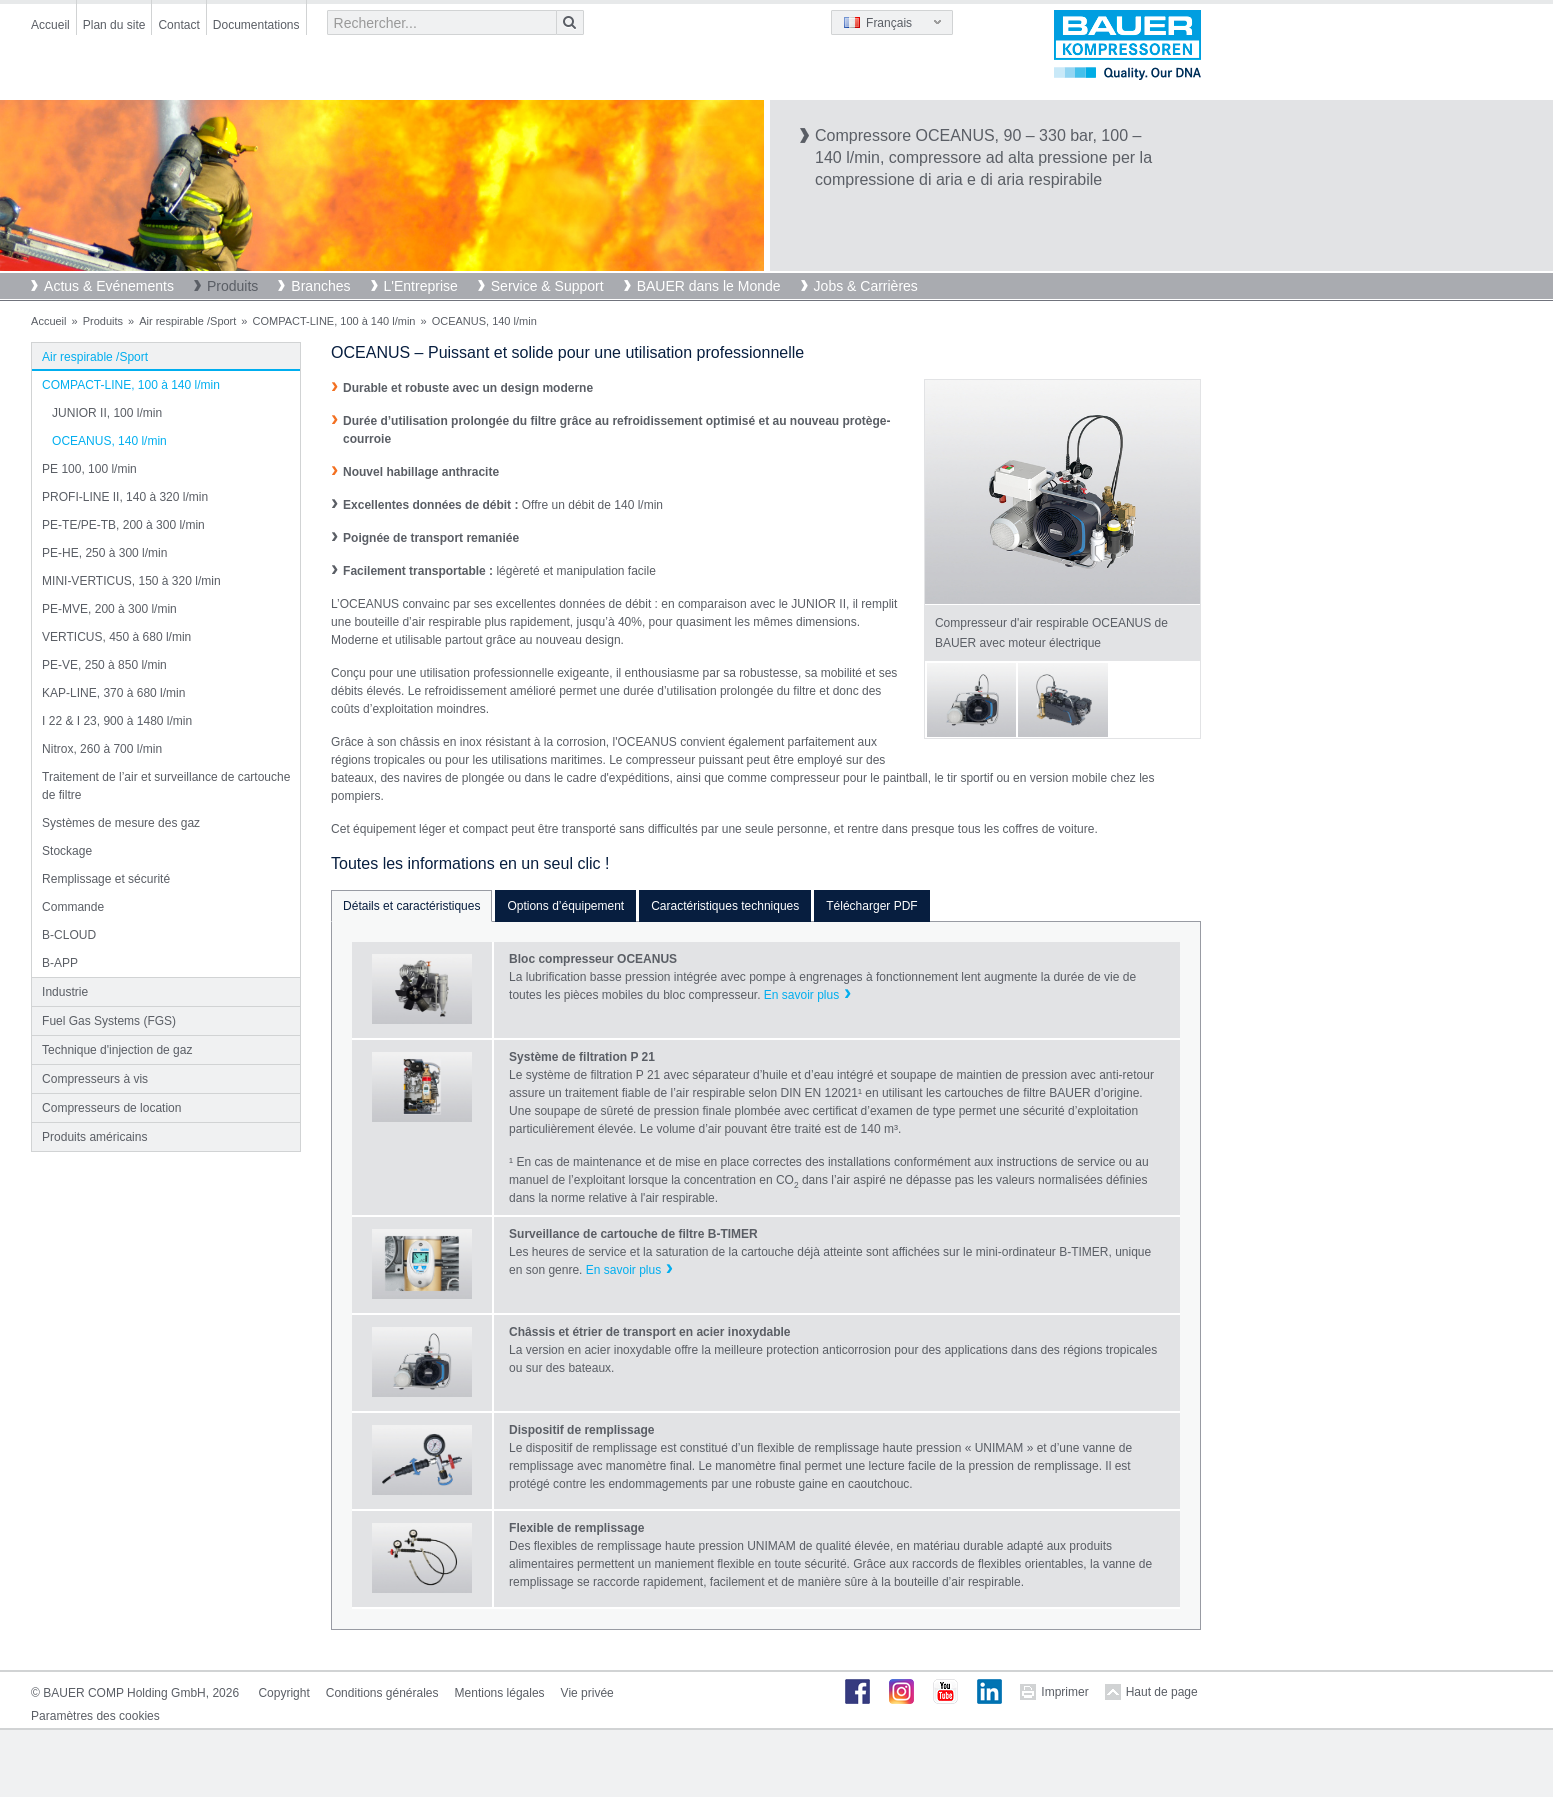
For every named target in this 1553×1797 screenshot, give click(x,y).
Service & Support (547, 286)
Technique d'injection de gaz (117, 1050)
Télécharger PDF (871, 906)
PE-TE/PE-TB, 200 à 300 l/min (123, 525)
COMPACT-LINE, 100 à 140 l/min (333, 321)
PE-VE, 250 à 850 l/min (104, 665)
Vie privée (587, 1693)
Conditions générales (382, 1693)
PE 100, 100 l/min (89, 469)
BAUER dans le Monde (709, 286)
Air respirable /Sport (187, 321)
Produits (232, 286)
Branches (320, 286)
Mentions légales (500, 1693)
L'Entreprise (421, 286)
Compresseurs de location (111, 1108)
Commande (73, 907)
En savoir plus (801, 995)
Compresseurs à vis (95, 1079)
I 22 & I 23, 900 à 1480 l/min (117, 721)
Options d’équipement (565, 906)
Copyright (283, 1693)
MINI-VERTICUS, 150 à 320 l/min (131, 581)
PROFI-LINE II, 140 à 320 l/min (125, 497)
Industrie (65, 992)
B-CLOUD (69, 935)
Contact (178, 25)
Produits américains (94, 1137)
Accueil (50, 25)
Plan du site (114, 25)
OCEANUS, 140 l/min (109, 441)
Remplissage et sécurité (106, 879)
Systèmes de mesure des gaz (121, 823)
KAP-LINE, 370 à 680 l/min (113, 693)
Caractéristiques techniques (725, 906)
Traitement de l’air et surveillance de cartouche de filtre (166, 786)
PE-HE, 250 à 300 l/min (104, 553)
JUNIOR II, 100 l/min (107, 413)
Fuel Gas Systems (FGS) (109, 1021)
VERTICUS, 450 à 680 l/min (116, 637)
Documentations (256, 25)
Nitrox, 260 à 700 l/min (102, 749)
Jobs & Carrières (866, 286)
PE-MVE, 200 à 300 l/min (109, 609)
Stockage (67, 851)
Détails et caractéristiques (411, 906)
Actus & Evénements (109, 286)
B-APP (60, 963)
